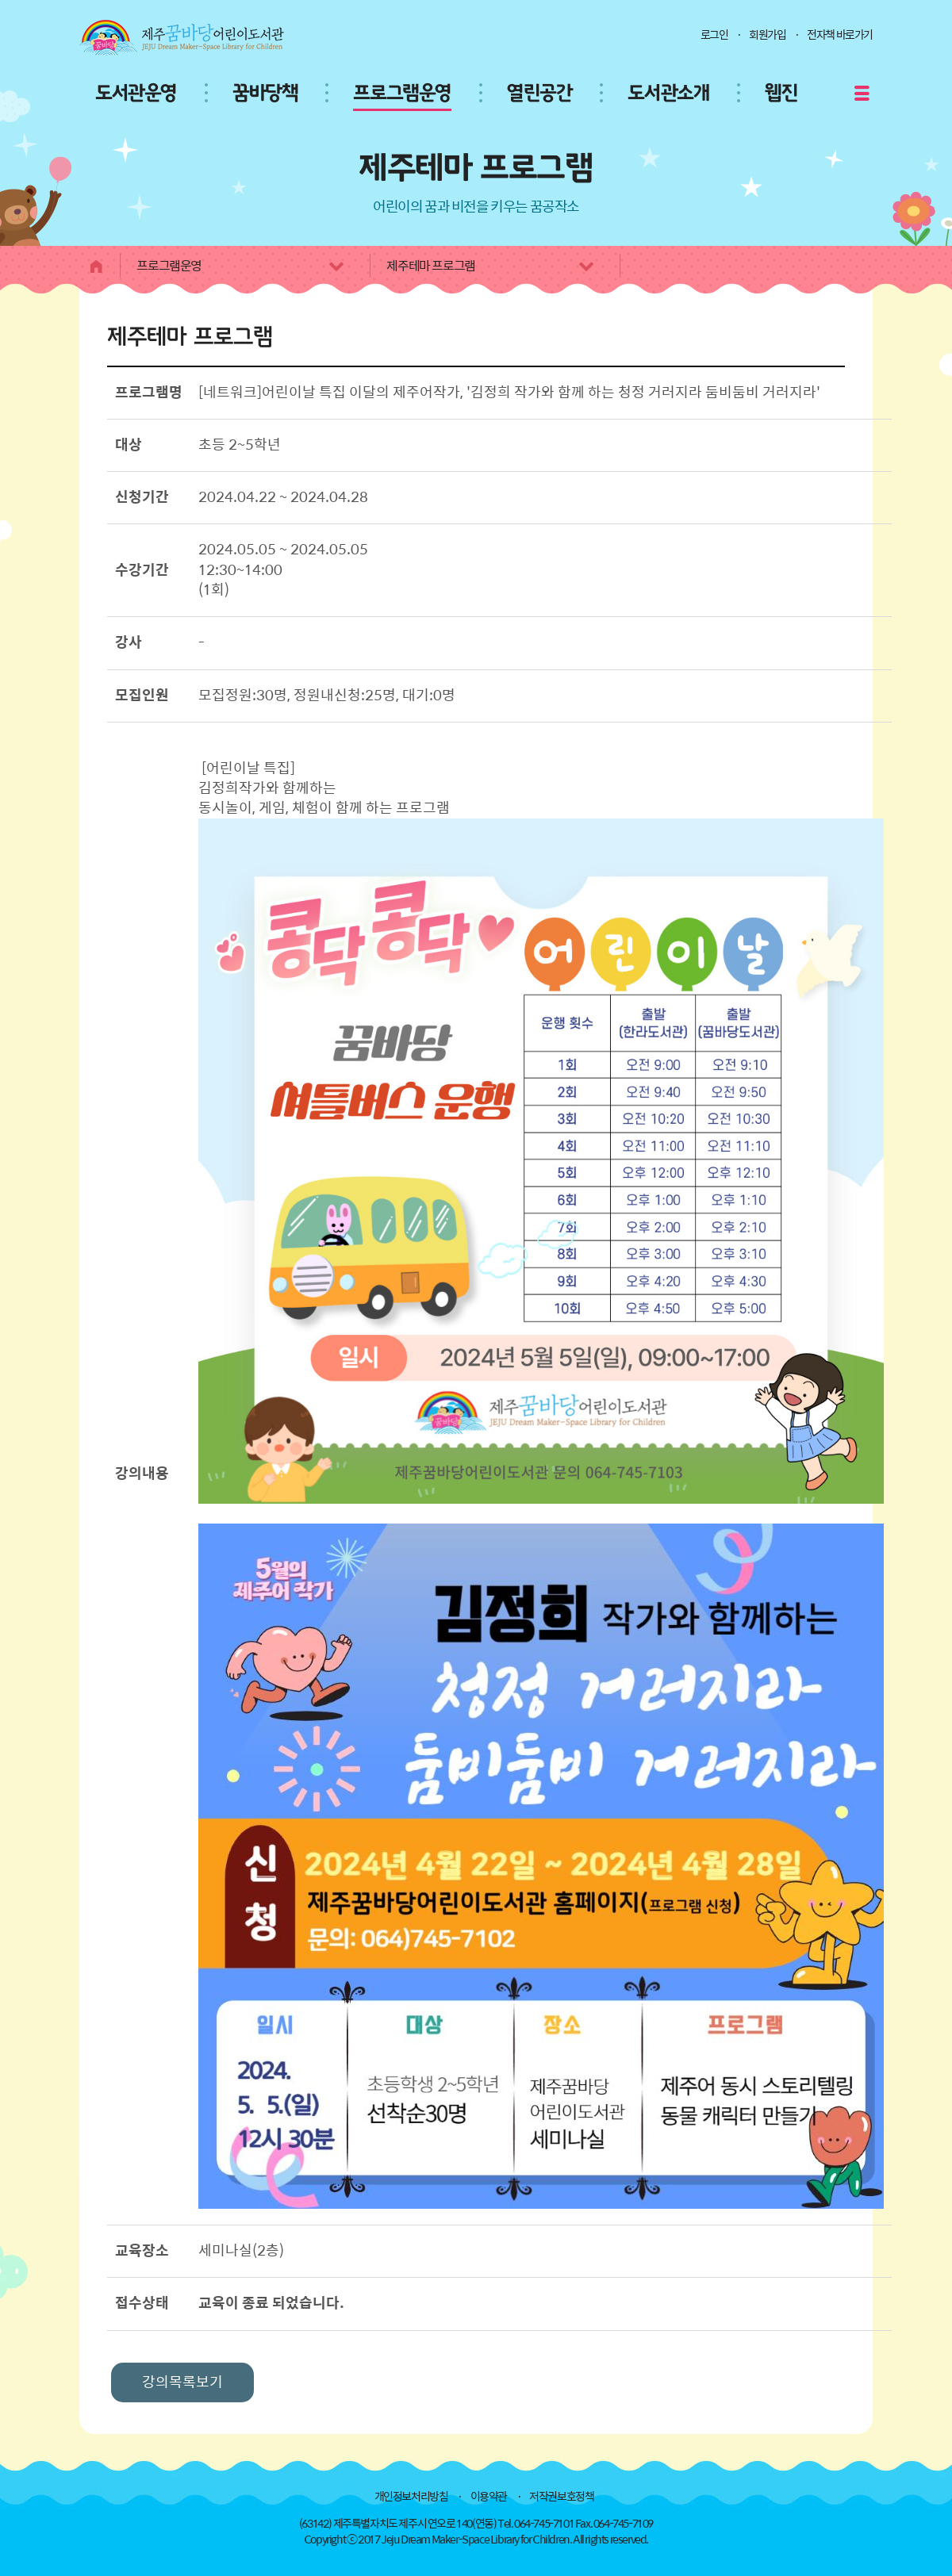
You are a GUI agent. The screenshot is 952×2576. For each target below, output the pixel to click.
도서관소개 (668, 93)
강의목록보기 (182, 2382)
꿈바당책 (265, 93)
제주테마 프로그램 (491, 266)
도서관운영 (136, 93)
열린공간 (539, 93)
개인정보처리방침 (411, 2497)
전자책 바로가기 (840, 35)
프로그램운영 (402, 93)
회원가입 (767, 35)
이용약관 (488, 2497)
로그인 (714, 35)
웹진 (781, 93)
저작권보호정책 (561, 2497)
